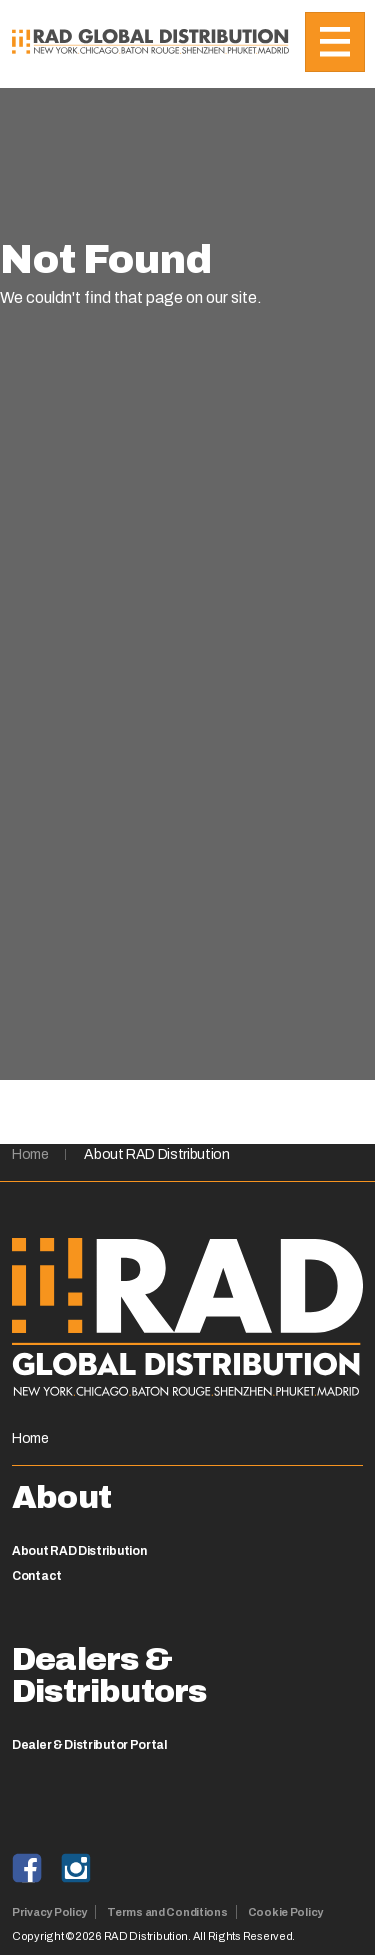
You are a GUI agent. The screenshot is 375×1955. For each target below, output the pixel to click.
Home (30, 1154)
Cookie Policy (285, 1912)
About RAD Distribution (156, 1154)
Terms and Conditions (167, 1912)
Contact (37, 1576)
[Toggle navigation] (335, 42)
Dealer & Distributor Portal (89, 1745)
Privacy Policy (49, 1912)
